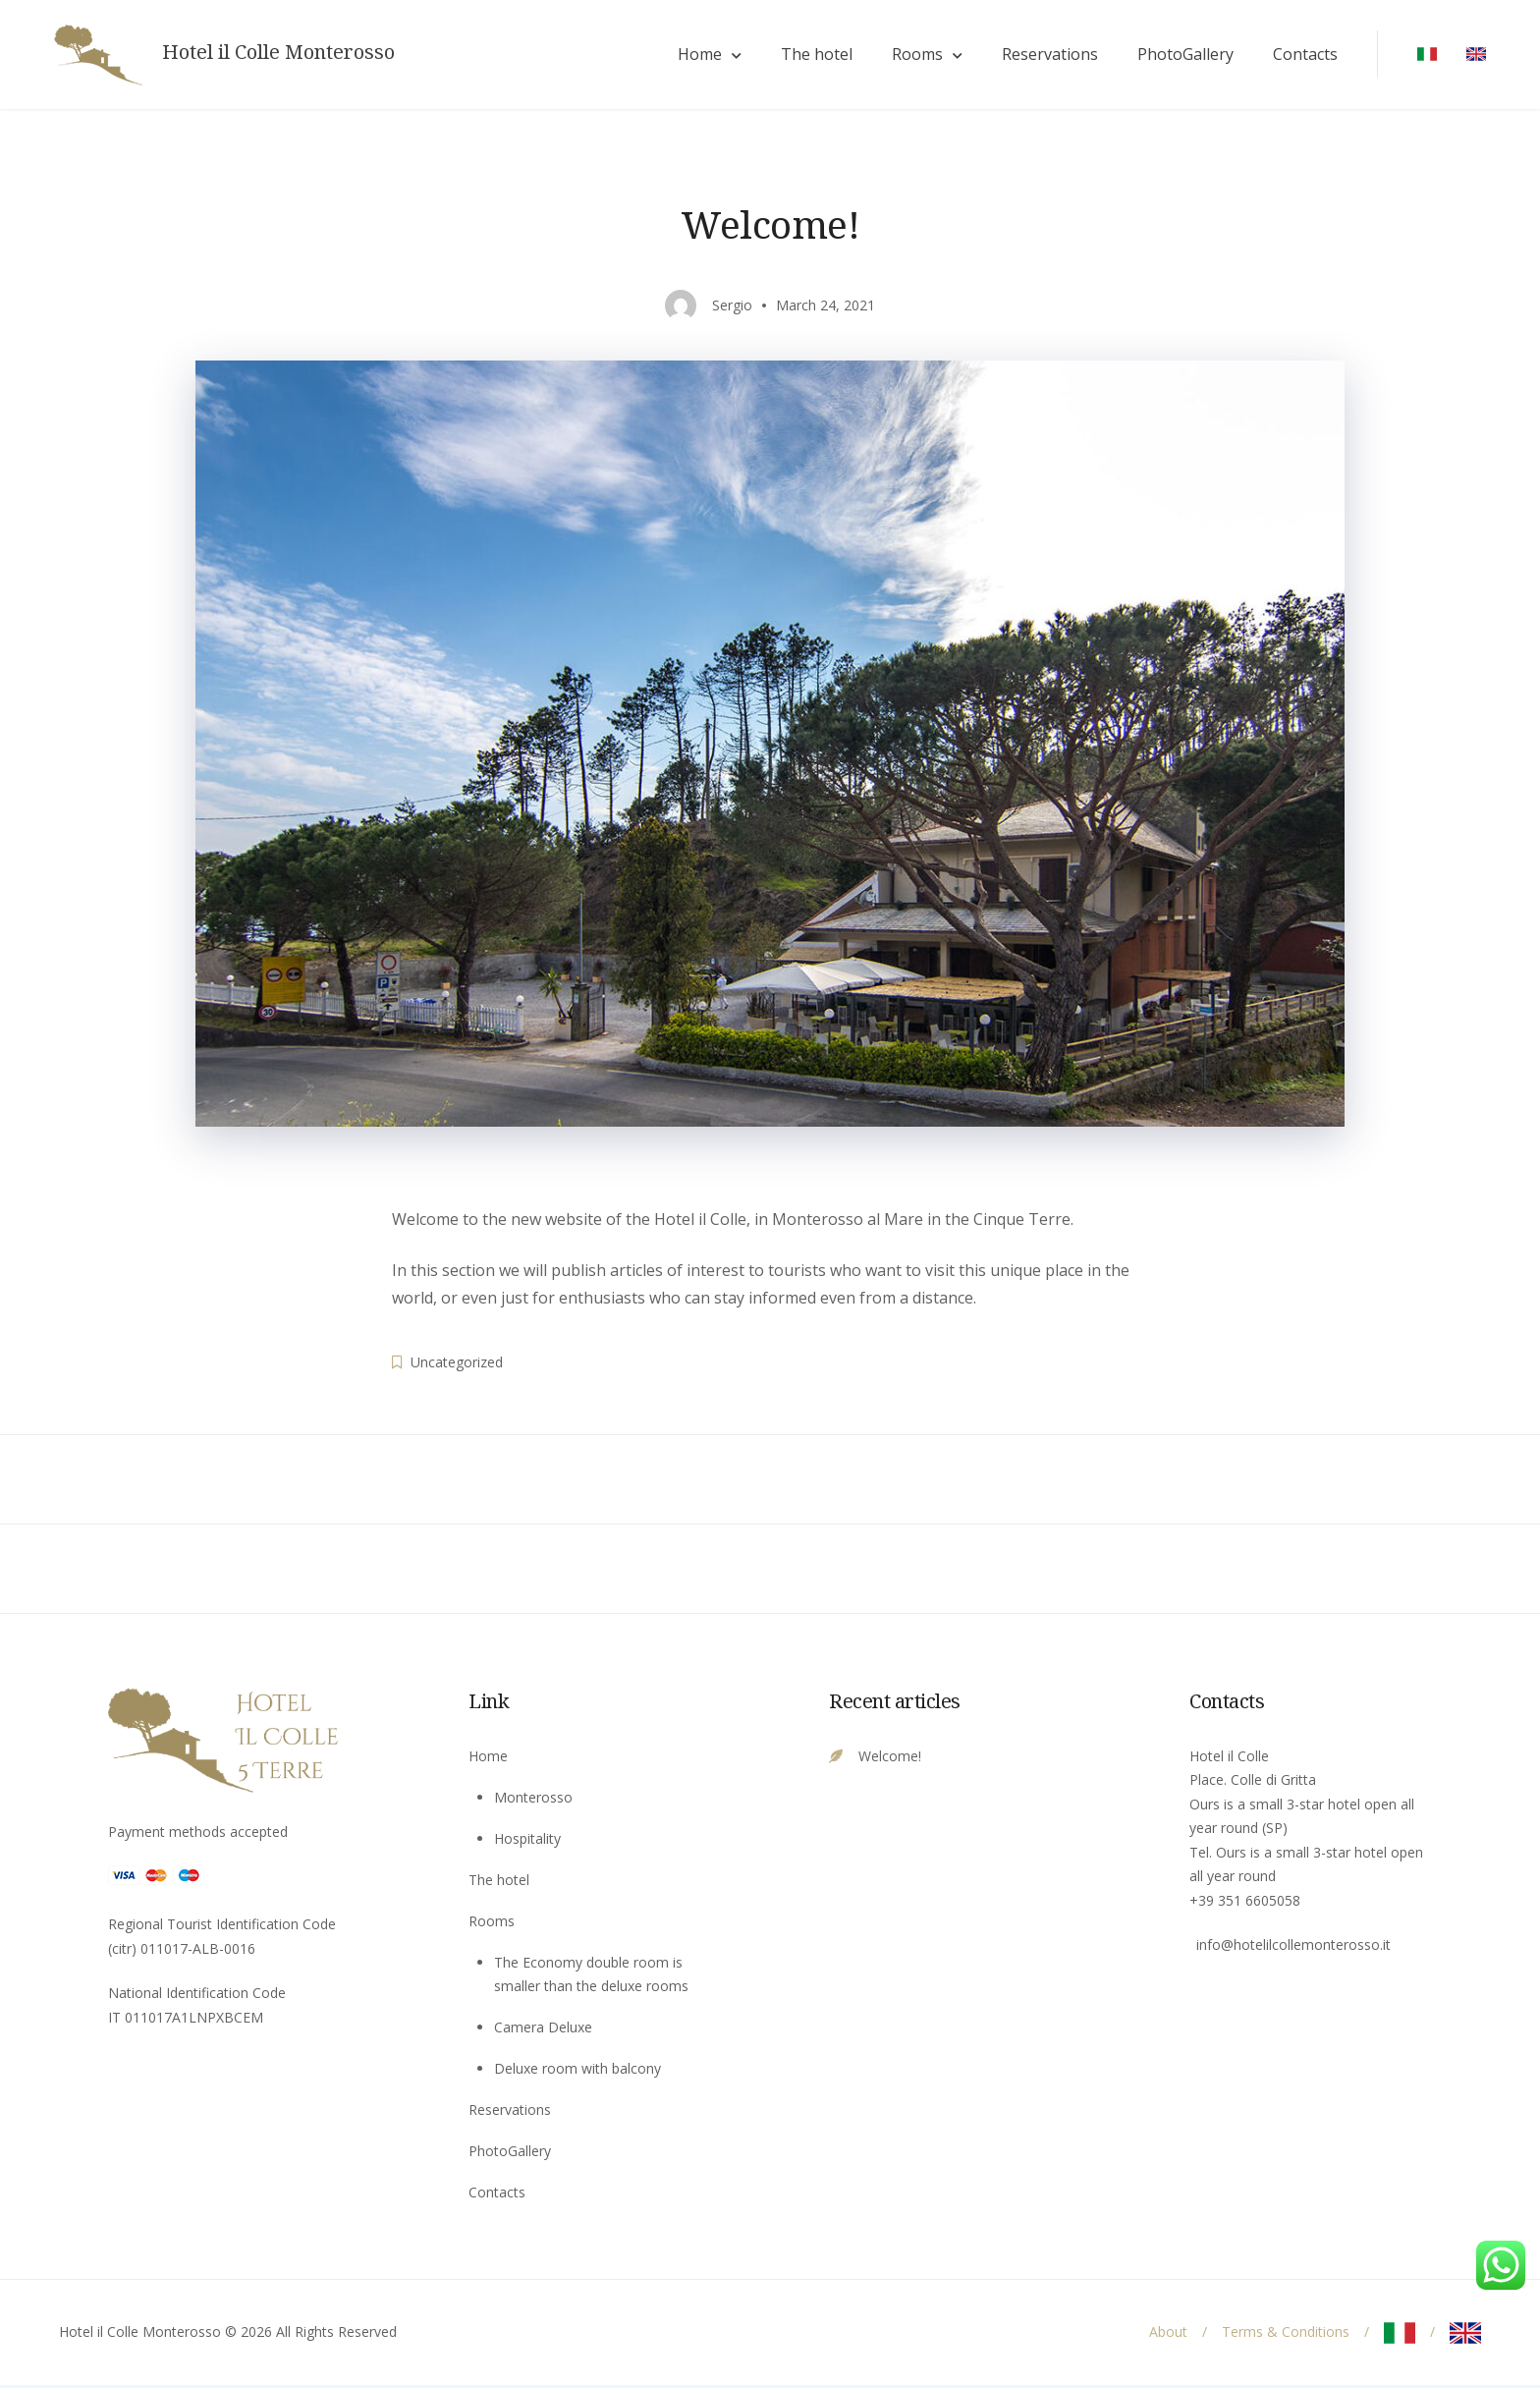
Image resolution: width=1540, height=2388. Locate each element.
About (1168, 2334)
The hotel (812, 56)
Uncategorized (457, 1365)
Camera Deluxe (543, 2030)
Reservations (1045, 56)
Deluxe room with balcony (577, 2071)
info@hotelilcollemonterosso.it (1293, 1947)
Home (695, 56)
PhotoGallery (1180, 56)
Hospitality (527, 1840)
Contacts (1300, 56)
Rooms (912, 56)
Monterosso (533, 1799)
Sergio (732, 307)
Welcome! (889, 1758)
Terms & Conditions (1285, 2334)
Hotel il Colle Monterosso (283, 54)
